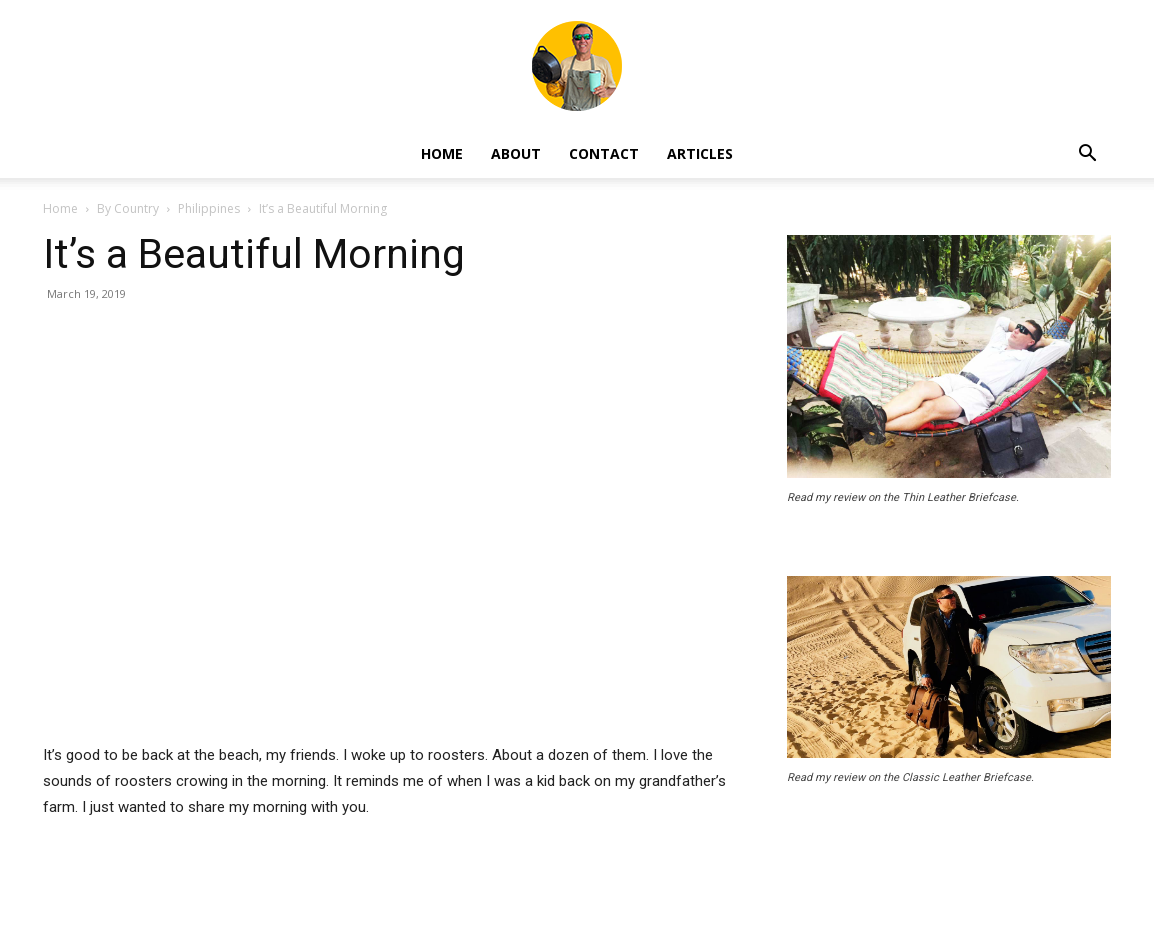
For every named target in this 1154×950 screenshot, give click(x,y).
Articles (700, 153)
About (516, 153)
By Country (128, 208)
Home (442, 153)
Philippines (209, 208)
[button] (1087, 155)
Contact (604, 153)
